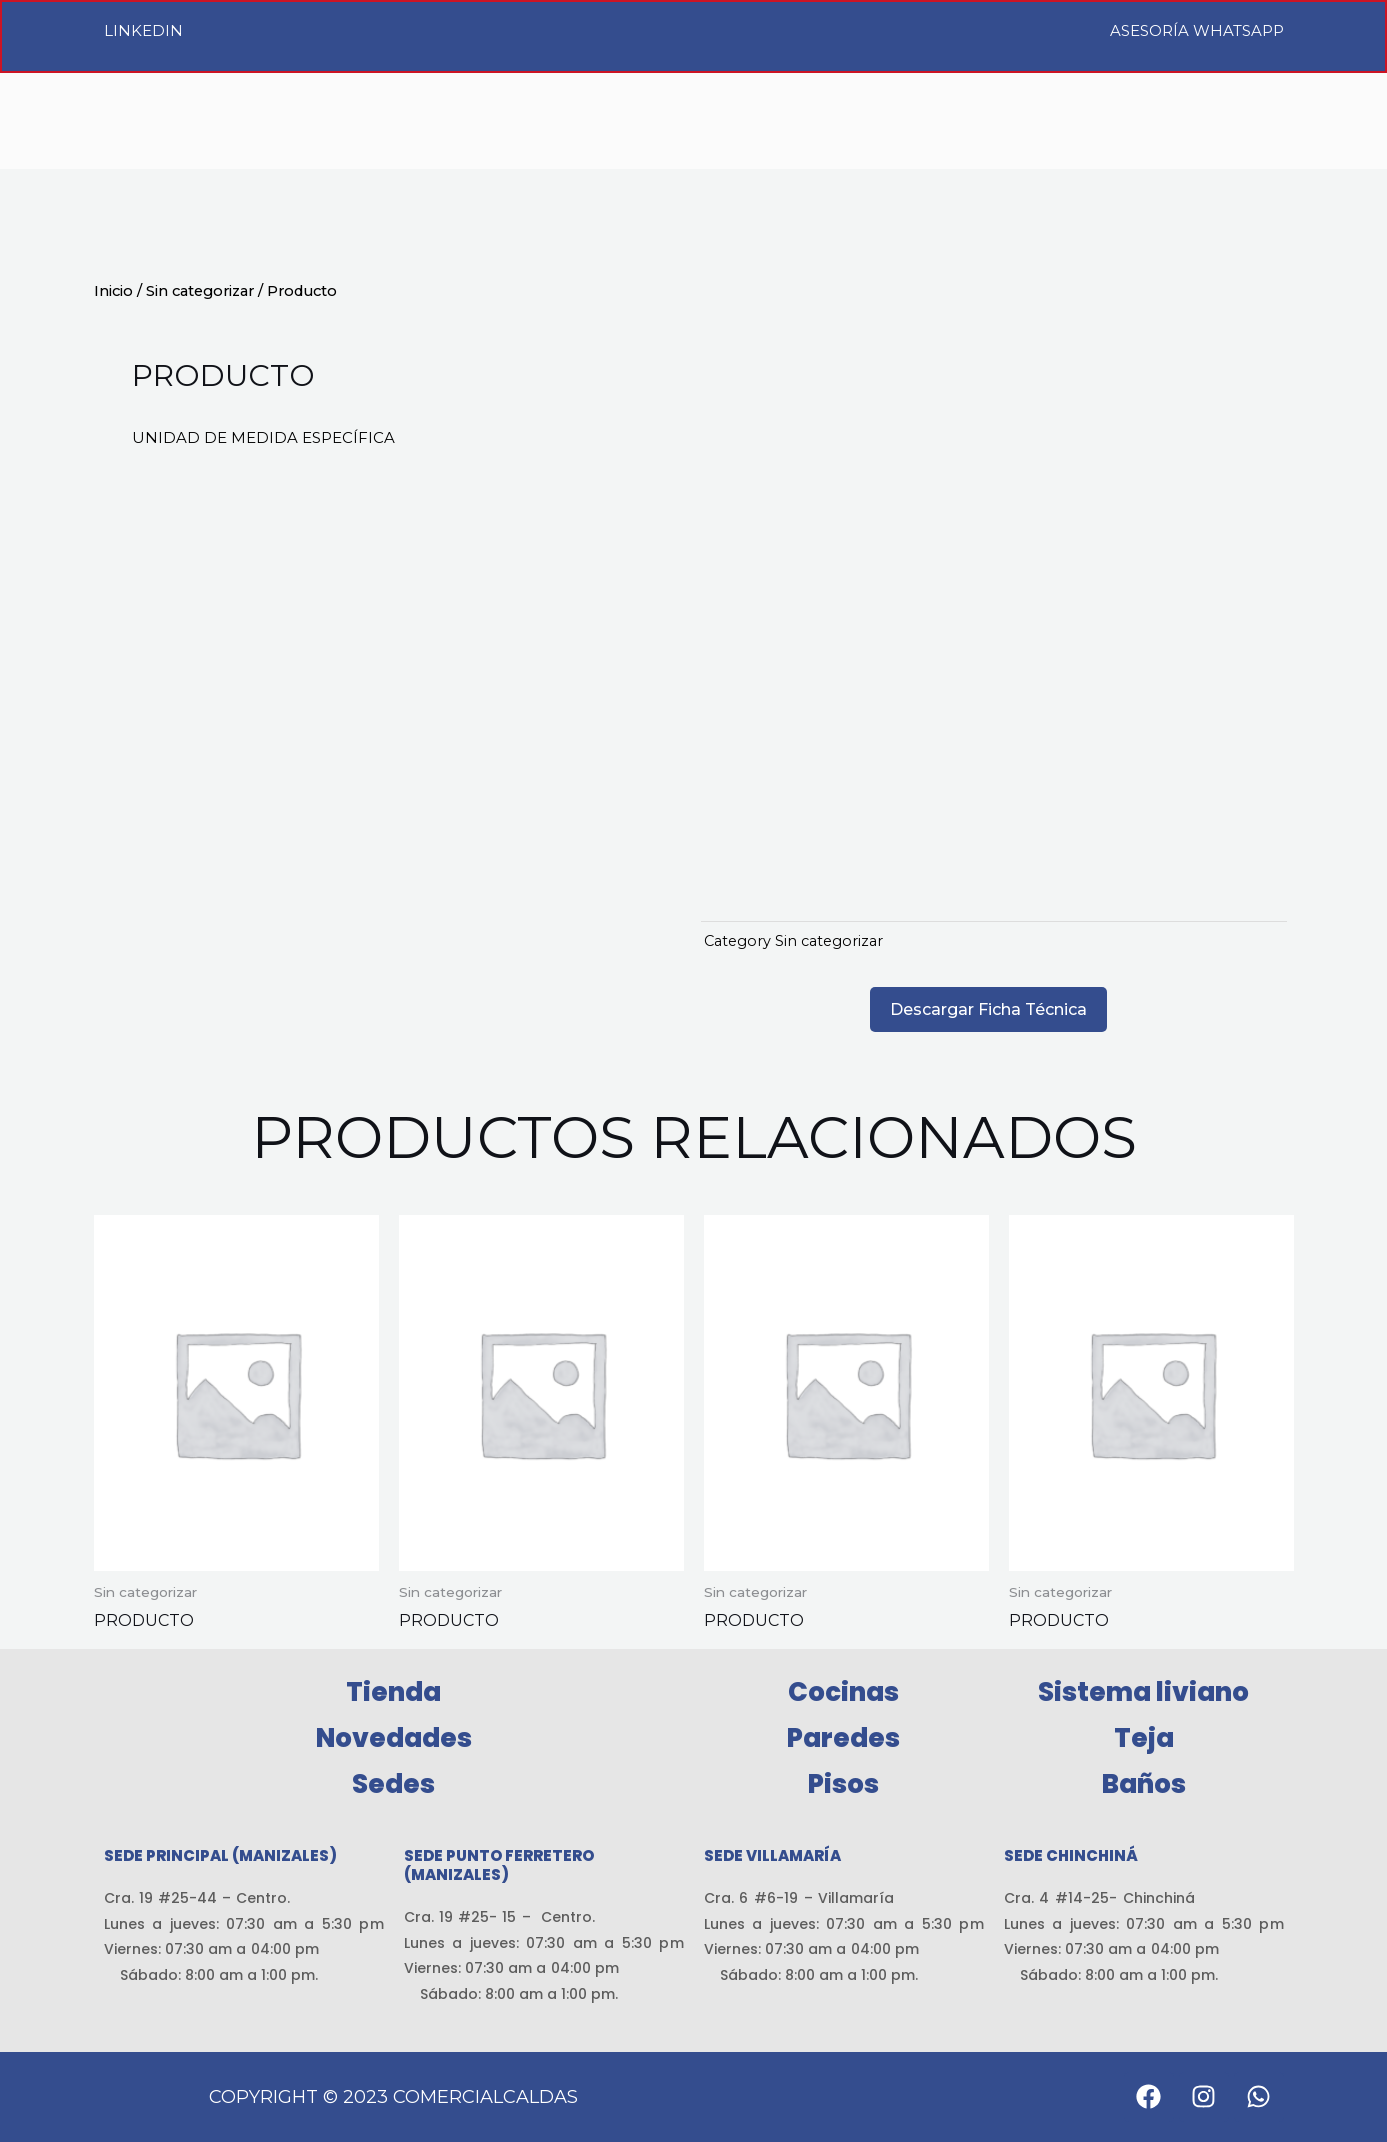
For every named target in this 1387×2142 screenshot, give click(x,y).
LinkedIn (143, 30)
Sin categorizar (200, 291)
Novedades (394, 1738)
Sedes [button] (393, 1784)
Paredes (843, 1738)
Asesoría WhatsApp (1197, 30)
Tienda (393, 1692)
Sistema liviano (1143, 1692)
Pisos (843, 1784)
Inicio (113, 291)
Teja (1144, 1738)
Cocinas (843, 1692)
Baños (1144, 1784)
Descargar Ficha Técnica (988, 1009)
